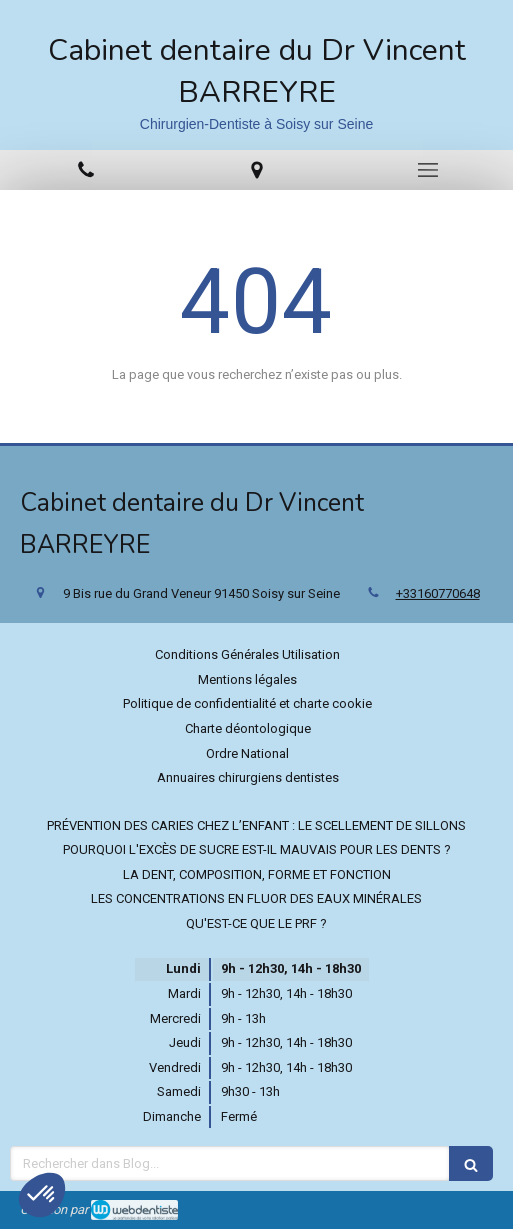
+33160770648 (438, 593)
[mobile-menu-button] (427, 170)
